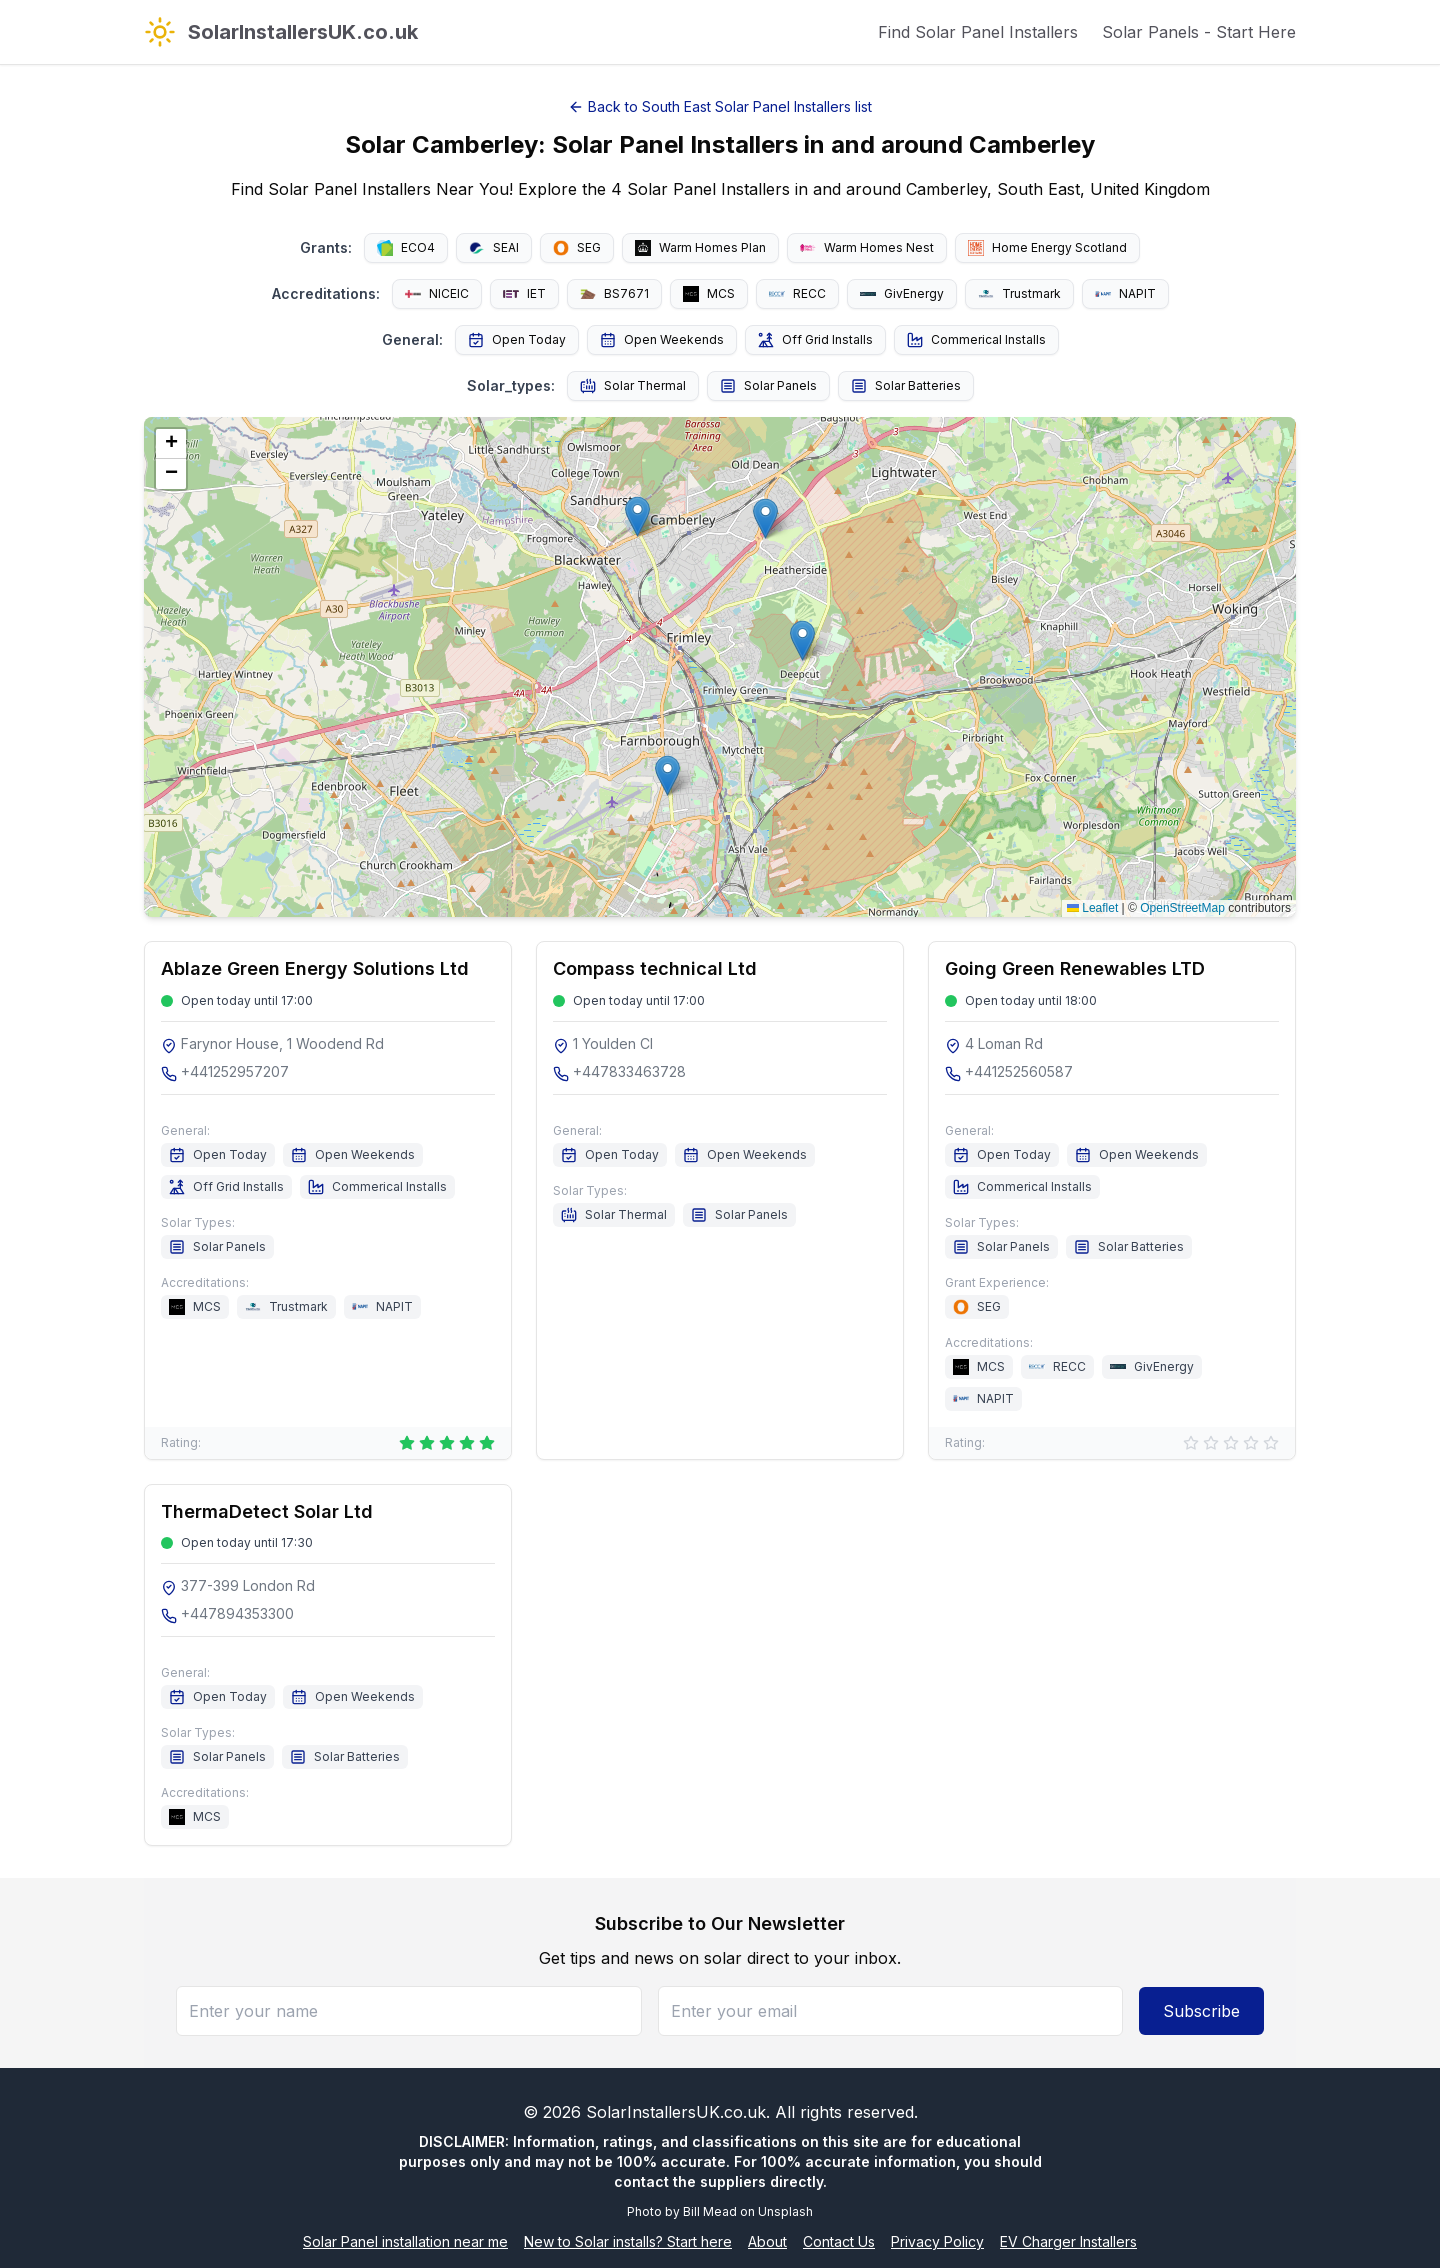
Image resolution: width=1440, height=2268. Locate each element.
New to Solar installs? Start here (628, 2241)
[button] (802, 640)
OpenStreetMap (1182, 908)
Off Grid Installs (815, 340)
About (767, 2241)
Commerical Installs (976, 340)
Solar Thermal (633, 386)
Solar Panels (768, 386)
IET (524, 293)
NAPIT (1125, 293)
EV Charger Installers (1068, 2241)
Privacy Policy (937, 2241)
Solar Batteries (906, 386)
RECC (797, 293)
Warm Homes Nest (867, 247)
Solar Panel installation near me (405, 2241)
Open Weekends (662, 340)
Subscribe (1201, 2011)
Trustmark (1019, 294)
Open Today (517, 340)
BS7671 (614, 293)
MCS (709, 294)
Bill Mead (710, 2211)
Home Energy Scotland (1047, 248)
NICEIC (437, 293)
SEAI (494, 248)
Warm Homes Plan (700, 248)
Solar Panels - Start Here (1199, 32)
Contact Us (839, 2241)
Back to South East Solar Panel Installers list (720, 106)
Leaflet (1092, 908)
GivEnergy (902, 293)
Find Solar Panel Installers (978, 32)
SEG (577, 248)
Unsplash (785, 2211)
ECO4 (406, 248)
